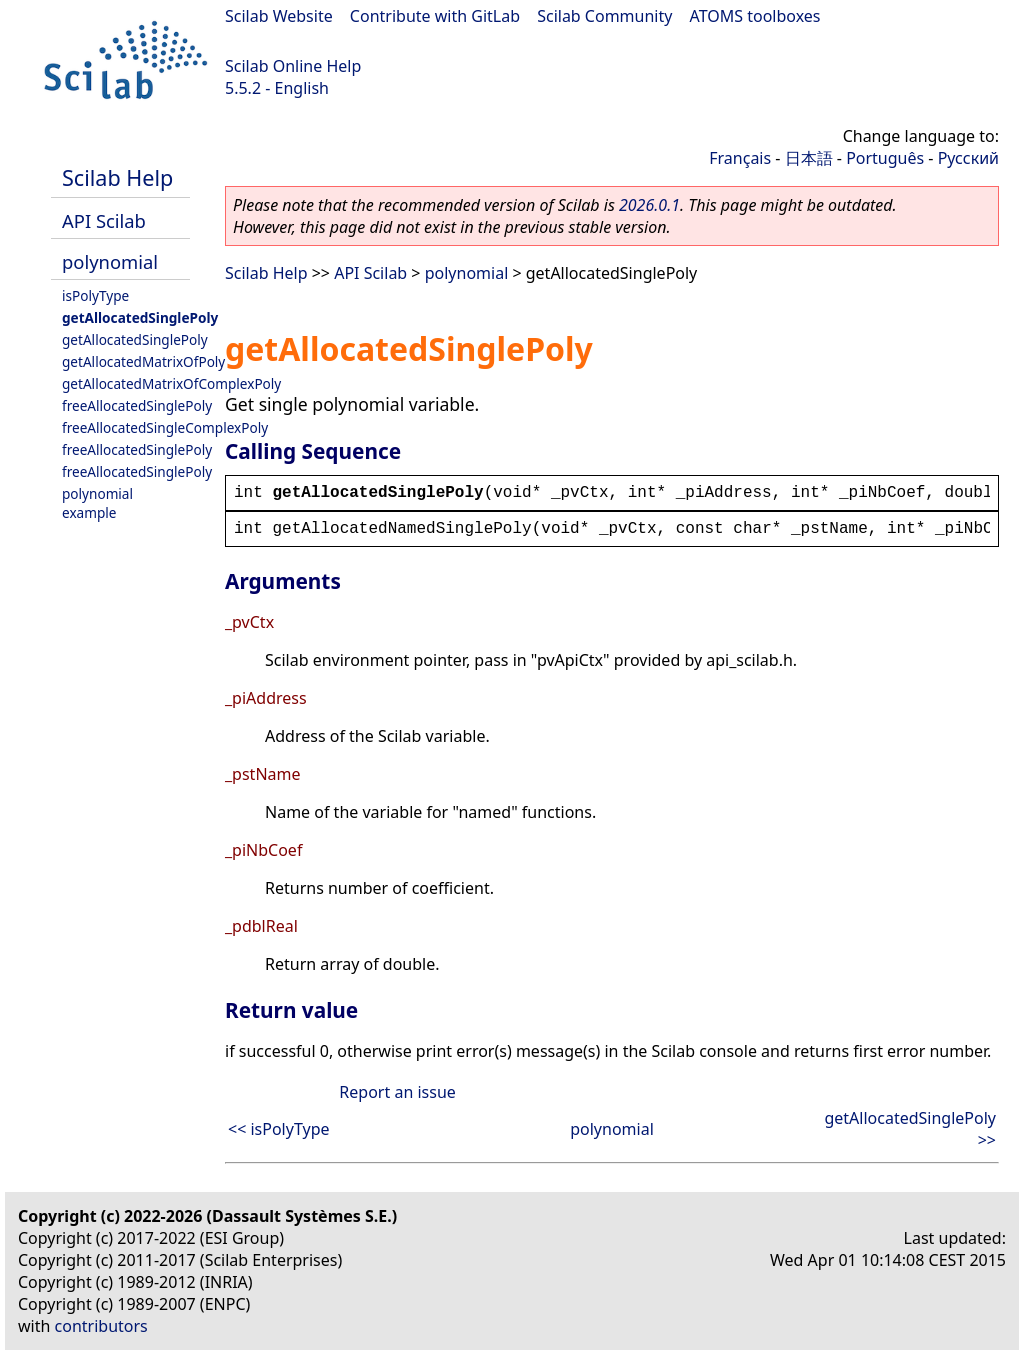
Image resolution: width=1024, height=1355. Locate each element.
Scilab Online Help (293, 66)
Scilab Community (604, 16)
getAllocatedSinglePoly (140, 317)
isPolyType (95, 295)
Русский (968, 158)
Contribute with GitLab (435, 16)
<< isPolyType (279, 1129)
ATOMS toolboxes (755, 16)
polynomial (110, 261)
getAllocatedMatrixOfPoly (143, 361)
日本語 (809, 158)
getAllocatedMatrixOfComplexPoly (171, 383)
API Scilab (104, 220)
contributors (101, 1326)
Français (740, 158)
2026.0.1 (649, 205)
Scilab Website (279, 16)
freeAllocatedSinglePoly (137, 405)
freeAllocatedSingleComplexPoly (165, 427)
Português (885, 158)
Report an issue (397, 1092)
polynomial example (97, 503)
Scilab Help (117, 177)
